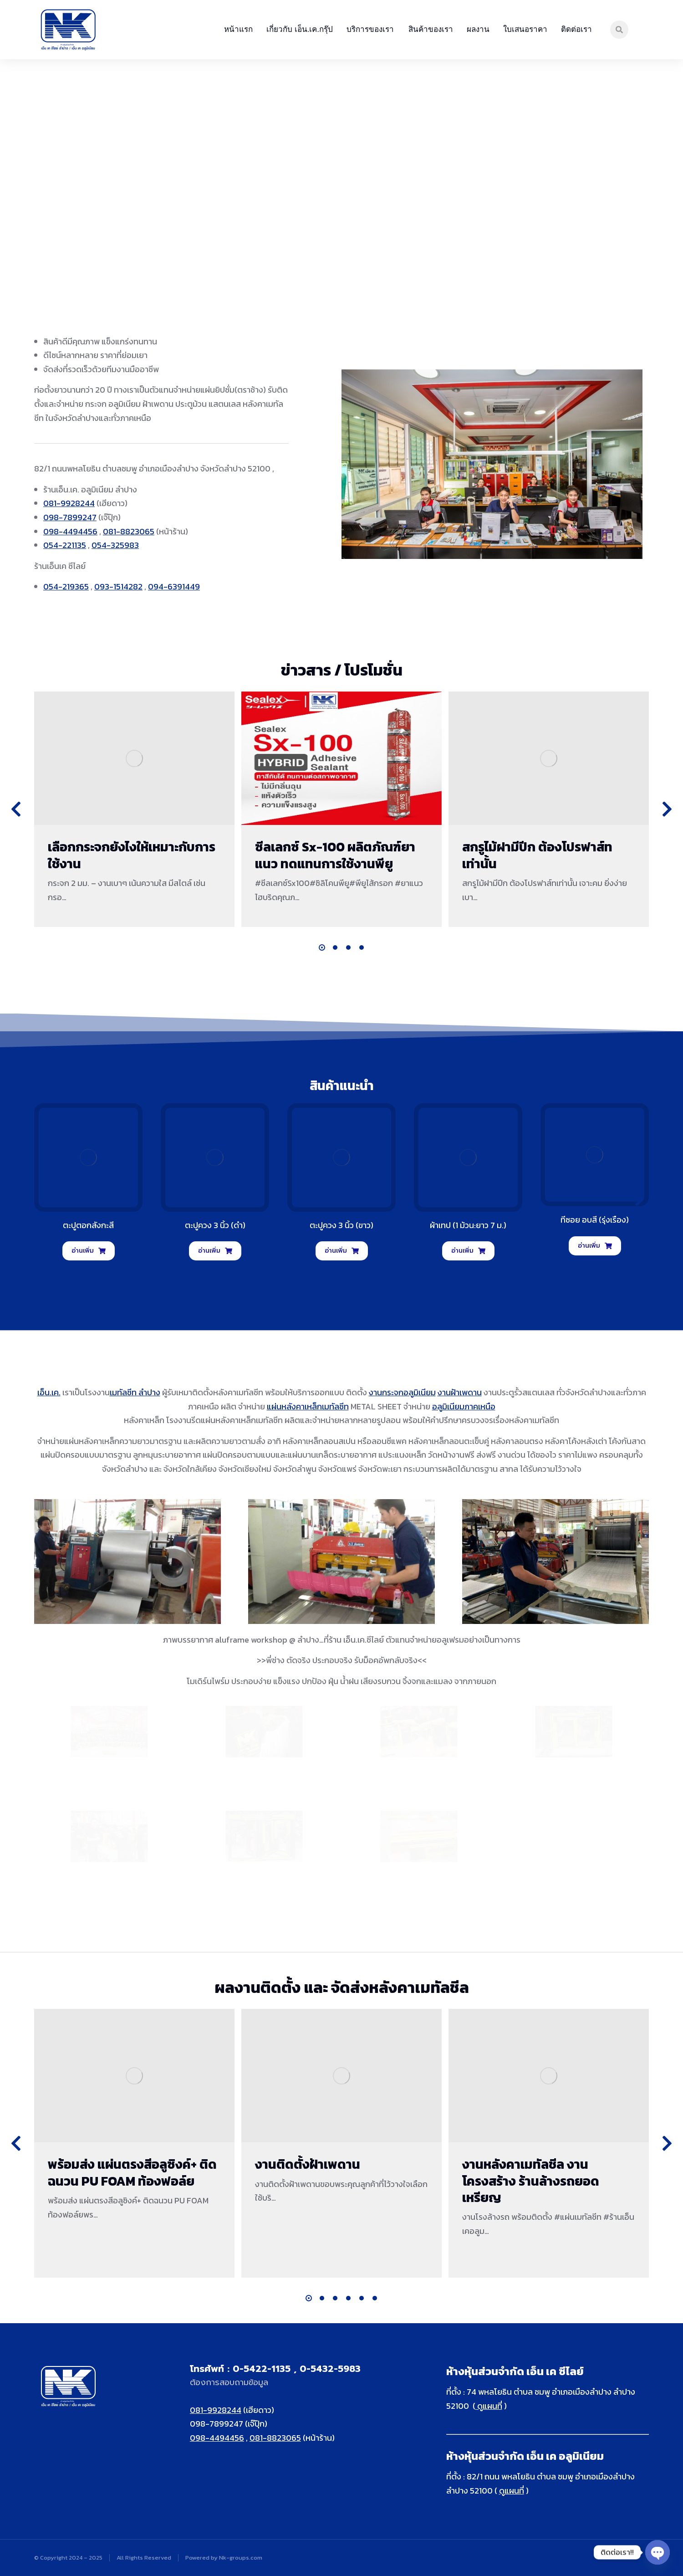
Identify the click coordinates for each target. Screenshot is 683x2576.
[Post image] (134, 758)
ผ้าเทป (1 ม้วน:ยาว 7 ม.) (468, 1225)
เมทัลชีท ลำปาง (135, 1392)
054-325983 (115, 545)
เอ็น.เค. (49, 1392)
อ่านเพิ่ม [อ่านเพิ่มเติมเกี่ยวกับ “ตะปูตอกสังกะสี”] (88, 1250)
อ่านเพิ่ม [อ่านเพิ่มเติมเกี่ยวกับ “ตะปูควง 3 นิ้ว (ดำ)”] (215, 1250)
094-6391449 (174, 586)
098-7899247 (70, 517)
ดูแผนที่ (488, 2406)
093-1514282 (118, 586)
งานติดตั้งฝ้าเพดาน (307, 2164)
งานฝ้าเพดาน (460, 1392)
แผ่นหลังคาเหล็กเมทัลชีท (308, 1406)
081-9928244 (69, 503)
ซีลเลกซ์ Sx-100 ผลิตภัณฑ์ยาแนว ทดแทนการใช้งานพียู (335, 855)
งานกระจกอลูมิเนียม (402, 1392)
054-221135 (64, 545)
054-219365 (66, 586)
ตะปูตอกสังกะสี (88, 1225)
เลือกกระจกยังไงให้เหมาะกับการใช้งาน (131, 855)
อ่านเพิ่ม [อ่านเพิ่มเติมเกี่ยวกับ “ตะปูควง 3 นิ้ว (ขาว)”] (342, 1250)
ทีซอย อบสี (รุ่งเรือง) (595, 1220)
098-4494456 (70, 531)
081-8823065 (128, 531)
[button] (322, 947)
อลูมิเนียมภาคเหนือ (463, 1406)
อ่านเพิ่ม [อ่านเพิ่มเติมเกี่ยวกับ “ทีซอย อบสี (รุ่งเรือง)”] (595, 1245)
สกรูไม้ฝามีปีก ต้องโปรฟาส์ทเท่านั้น (537, 855)
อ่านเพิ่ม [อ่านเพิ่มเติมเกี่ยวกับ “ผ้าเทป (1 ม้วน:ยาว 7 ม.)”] (468, 1250)
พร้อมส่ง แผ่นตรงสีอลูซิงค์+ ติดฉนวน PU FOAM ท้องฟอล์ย (132, 2172)
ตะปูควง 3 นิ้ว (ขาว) (341, 1225)
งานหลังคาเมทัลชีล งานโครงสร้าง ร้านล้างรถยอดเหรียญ (530, 2181)
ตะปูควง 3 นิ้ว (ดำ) (215, 1225)
